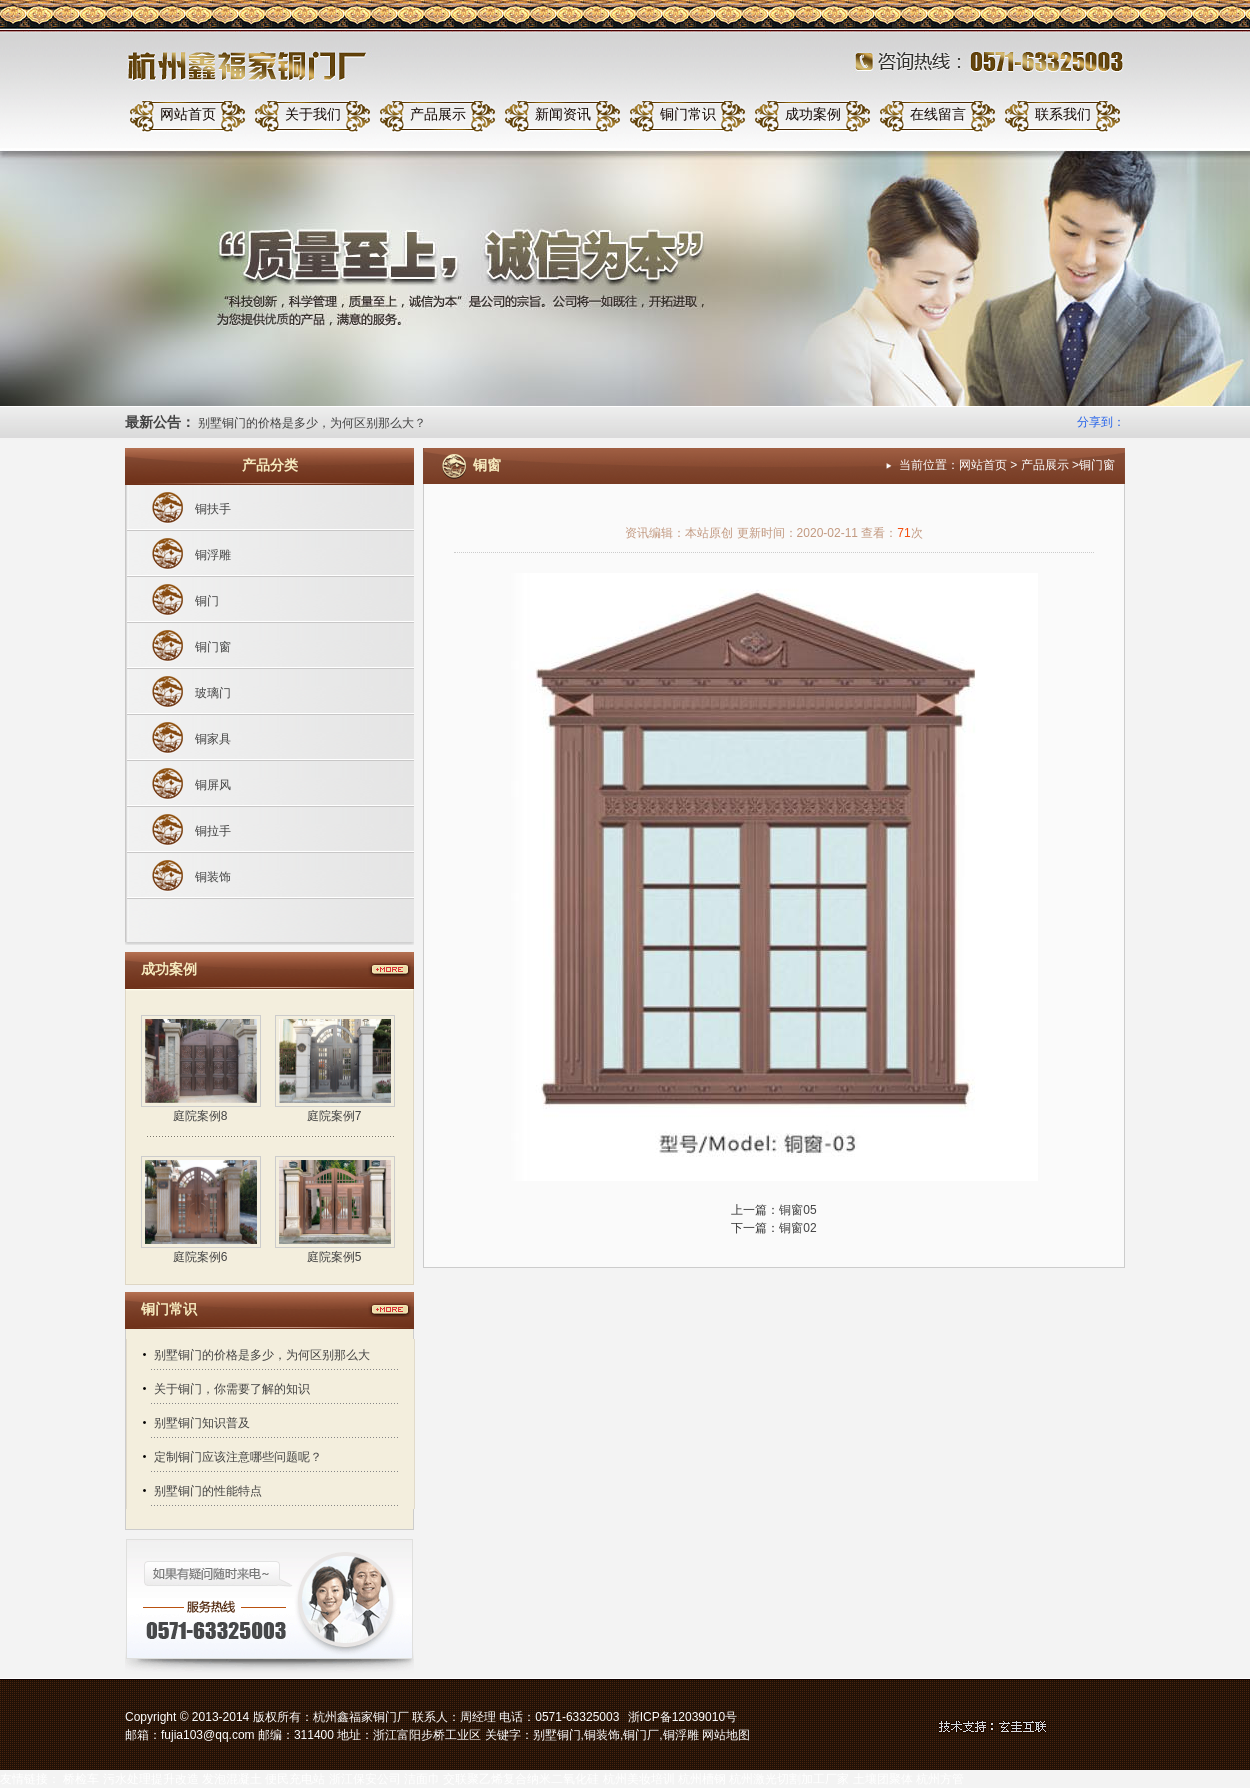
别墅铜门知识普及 (202, 1423)
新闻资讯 (563, 114)
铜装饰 (213, 877)
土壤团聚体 (883, 1779)
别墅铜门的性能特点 (208, 1491)
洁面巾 (422, 1779)
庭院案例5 (334, 1257)
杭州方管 (940, 1779)
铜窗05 (797, 1210)
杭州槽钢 (702, 1779)
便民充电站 (295, 1779)
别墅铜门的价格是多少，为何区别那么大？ (312, 423)
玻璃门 (213, 693)
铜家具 (213, 739)
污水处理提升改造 (151, 1779)
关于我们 (313, 114)
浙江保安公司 (365, 1779)
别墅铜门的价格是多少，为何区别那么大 (262, 1355)
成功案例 (813, 114)
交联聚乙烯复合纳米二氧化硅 (521, 1779)
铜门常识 (688, 114)
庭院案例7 (334, 1116)
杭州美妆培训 (639, 1779)
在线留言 (938, 114)
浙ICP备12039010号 (682, 1717)
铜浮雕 (213, 555)
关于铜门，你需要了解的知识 (232, 1389)
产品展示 (438, 114)
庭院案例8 (200, 1116)
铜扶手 (213, 509)
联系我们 (1063, 114)
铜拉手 (213, 831)
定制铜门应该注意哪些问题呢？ (238, 1457)
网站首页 (188, 114)
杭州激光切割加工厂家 (789, 1779)
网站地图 (726, 1735)
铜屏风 (213, 785)
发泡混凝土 (232, 1779)
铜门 (207, 601)
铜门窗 (213, 647)
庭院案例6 (200, 1257)
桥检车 (81, 1779)
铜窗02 (797, 1228)
